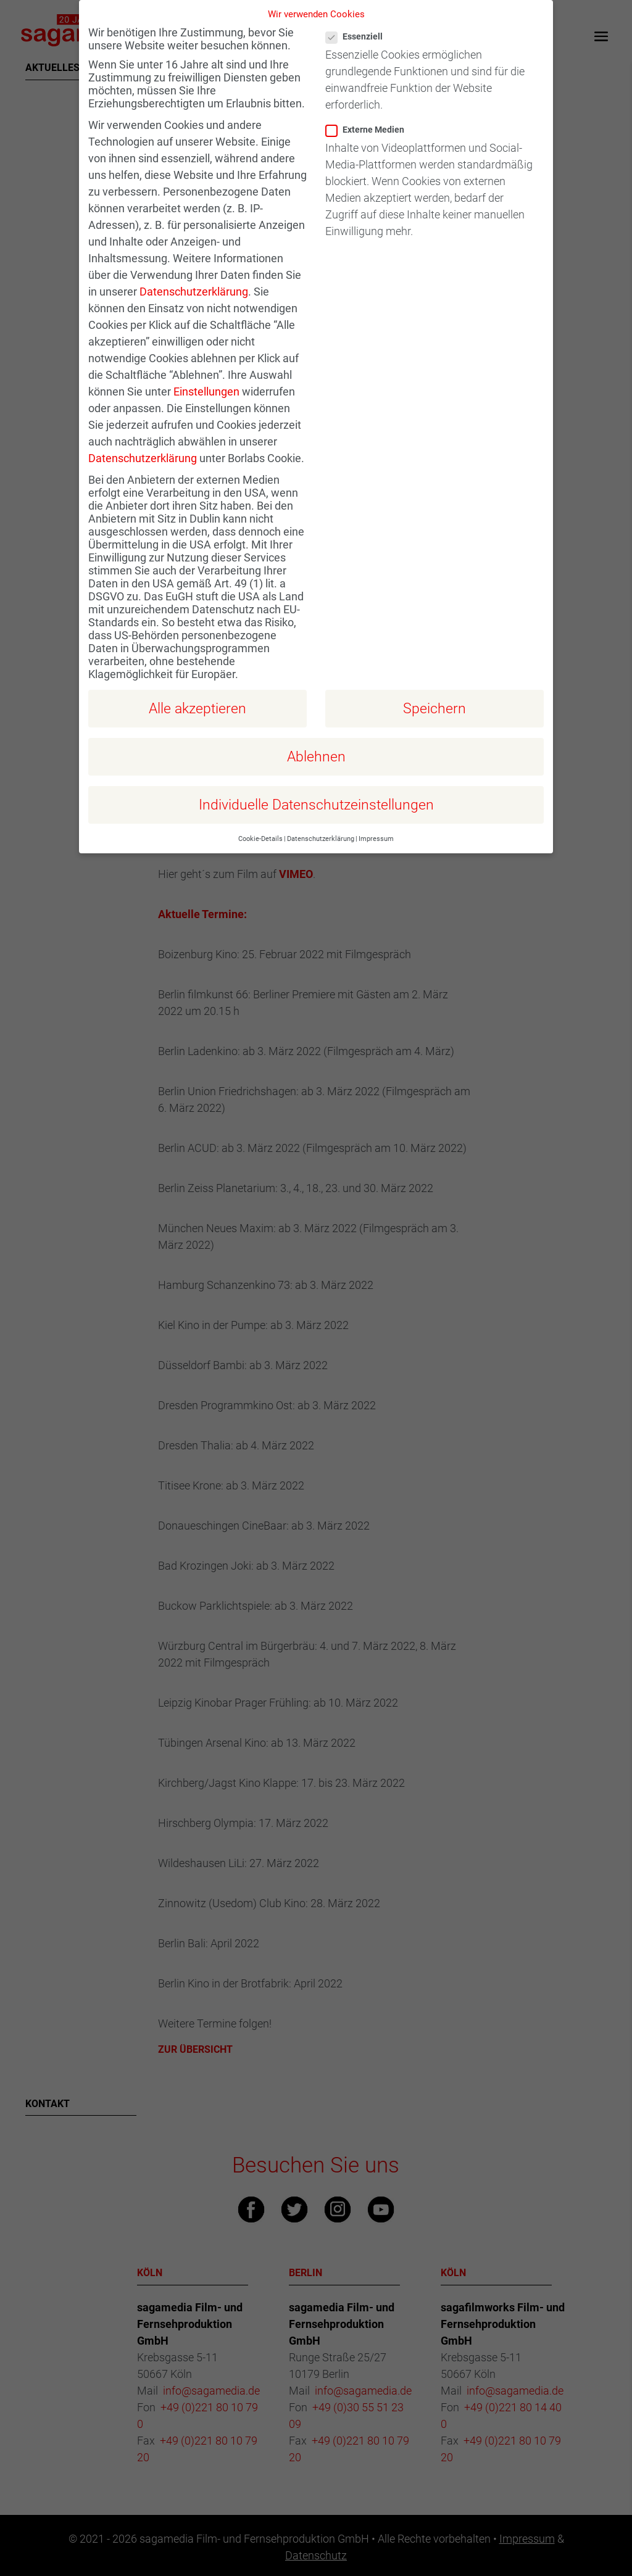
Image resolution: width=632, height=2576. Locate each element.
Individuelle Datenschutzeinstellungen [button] (316, 784)
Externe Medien (370, 109)
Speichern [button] (434, 687)
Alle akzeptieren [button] (197, 687)
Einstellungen (206, 370)
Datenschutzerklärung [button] (320, 818)
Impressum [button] (376, 818)
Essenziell (359, 16)
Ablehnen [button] (316, 735)
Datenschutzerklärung (193, 270)
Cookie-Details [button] (260, 818)
